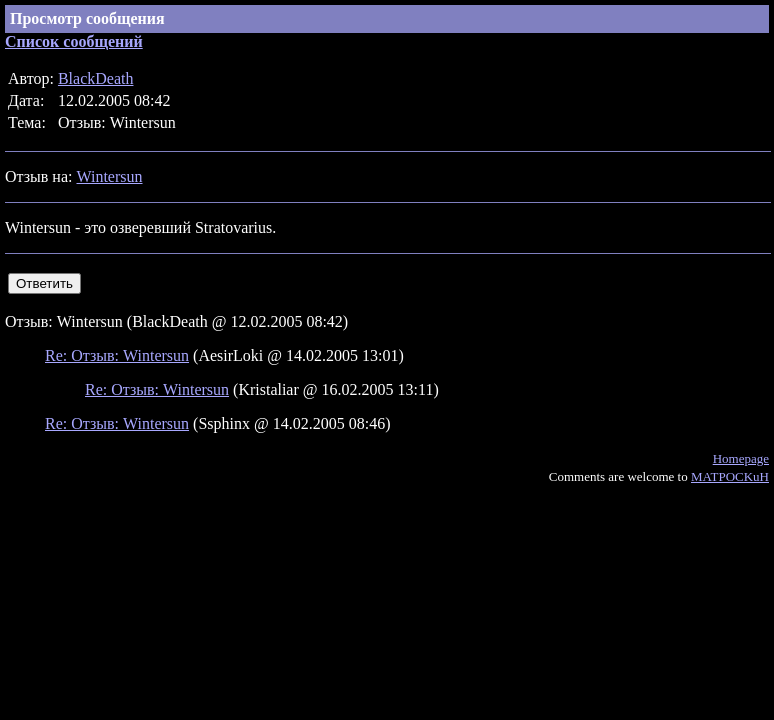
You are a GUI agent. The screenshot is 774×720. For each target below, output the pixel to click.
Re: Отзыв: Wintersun (117, 355)
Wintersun (109, 176)
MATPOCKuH (730, 476)
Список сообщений (74, 41)
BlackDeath (96, 78)
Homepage (741, 458)
